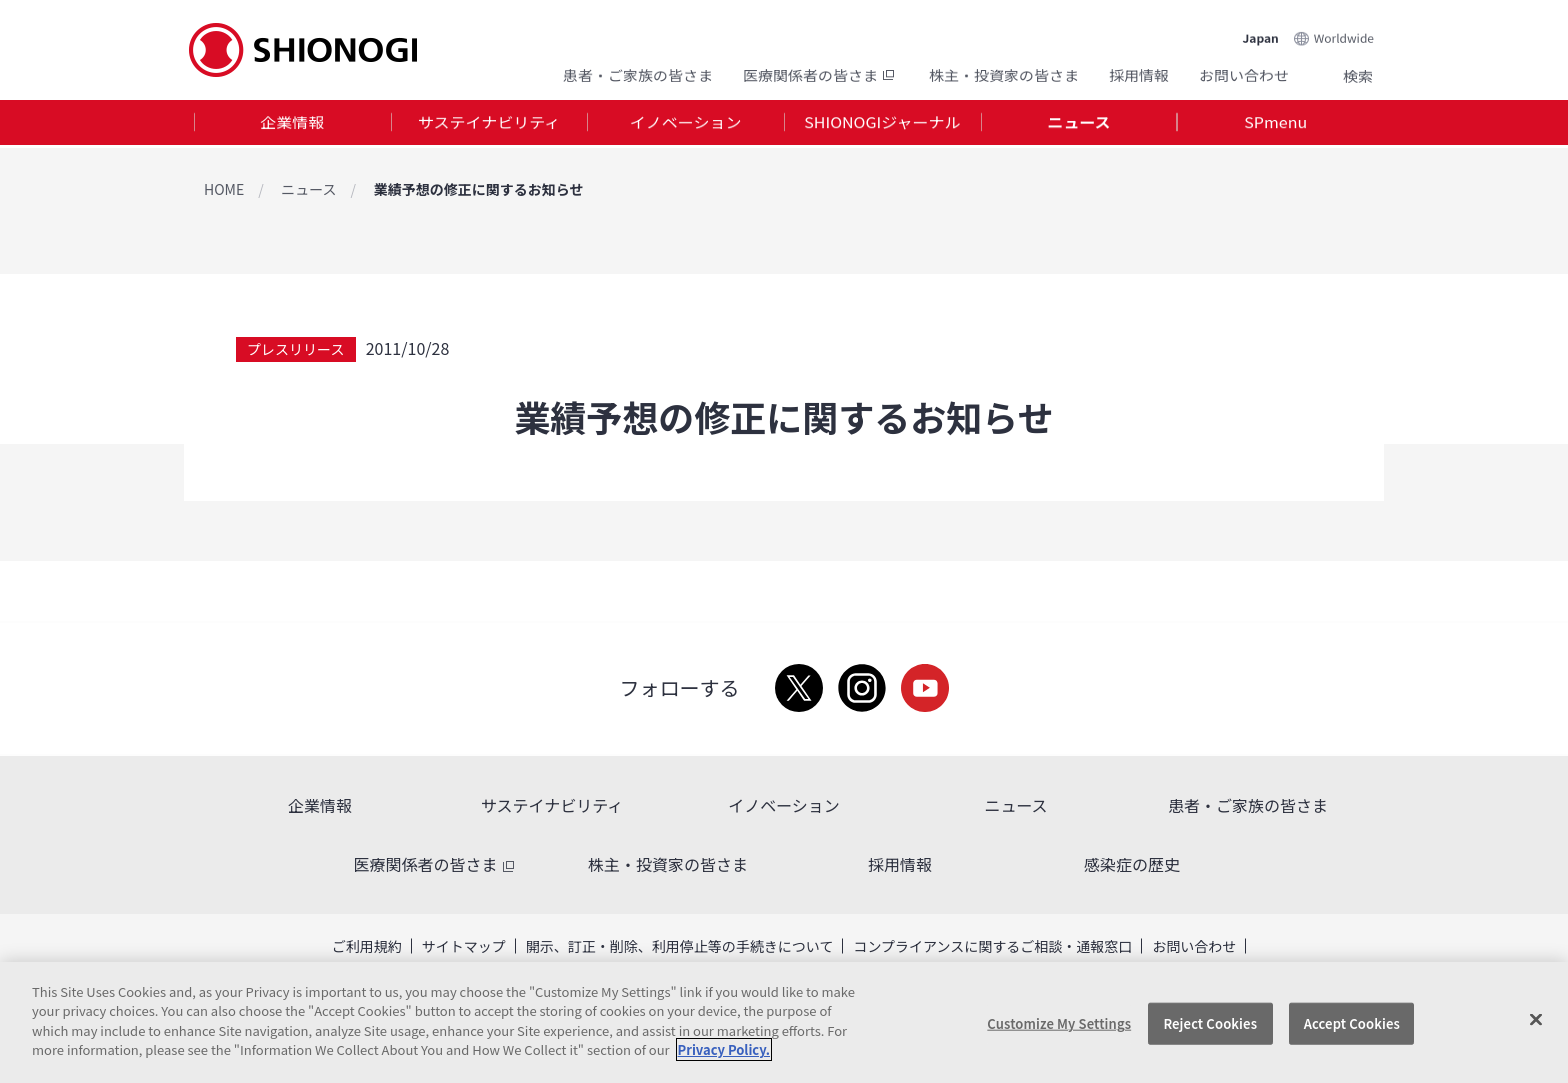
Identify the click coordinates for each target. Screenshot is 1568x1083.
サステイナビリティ (489, 124)
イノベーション (686, 124)
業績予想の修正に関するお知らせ (479, 189)
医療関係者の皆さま (821, 72)
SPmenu (1275, 124)
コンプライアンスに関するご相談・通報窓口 (992, 946)
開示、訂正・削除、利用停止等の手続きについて (680, 946)
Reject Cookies (1210, 1023)
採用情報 (1139, 72)
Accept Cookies (1352, 1023)
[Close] (1536, 1020)
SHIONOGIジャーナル (882, 124)
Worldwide (1344, 31)
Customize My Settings (1059, 1023)
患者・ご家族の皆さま (638, 72)
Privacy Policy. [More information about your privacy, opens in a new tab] (724, 1049)
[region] (784, 1022)
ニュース (1078, 124)
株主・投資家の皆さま (1004, 72)
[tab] (292, 124)
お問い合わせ (1244, 72)
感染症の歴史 (1132, 864)
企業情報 (292, 124)
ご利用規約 (367, 946)
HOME (224, 189)
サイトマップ (464, 946)
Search (1334, 73)
